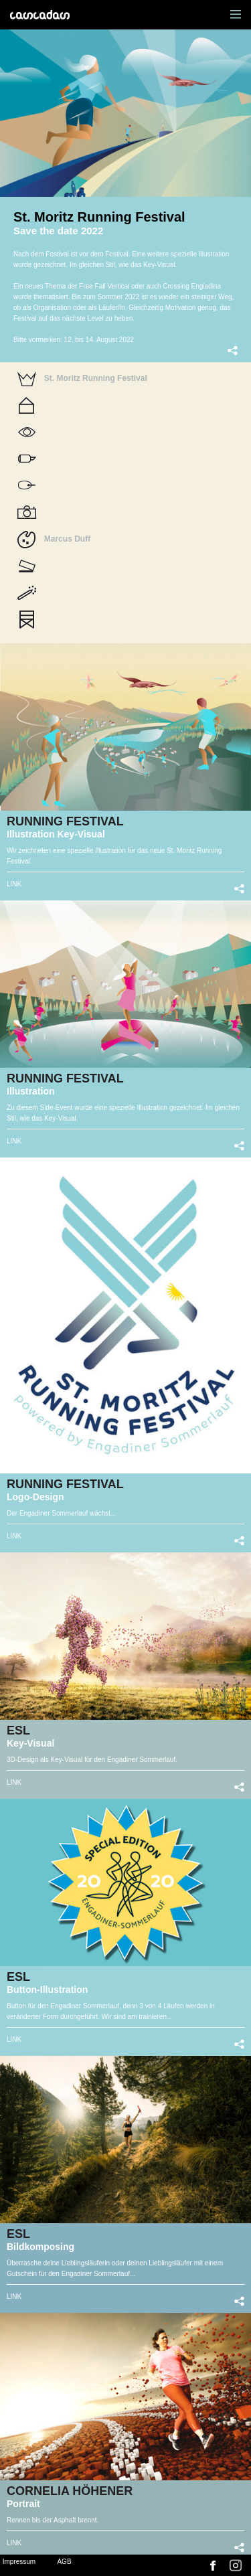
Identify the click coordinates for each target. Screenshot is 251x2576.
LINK (14, 884)
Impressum (19, 2561)
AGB (64, 2561)
